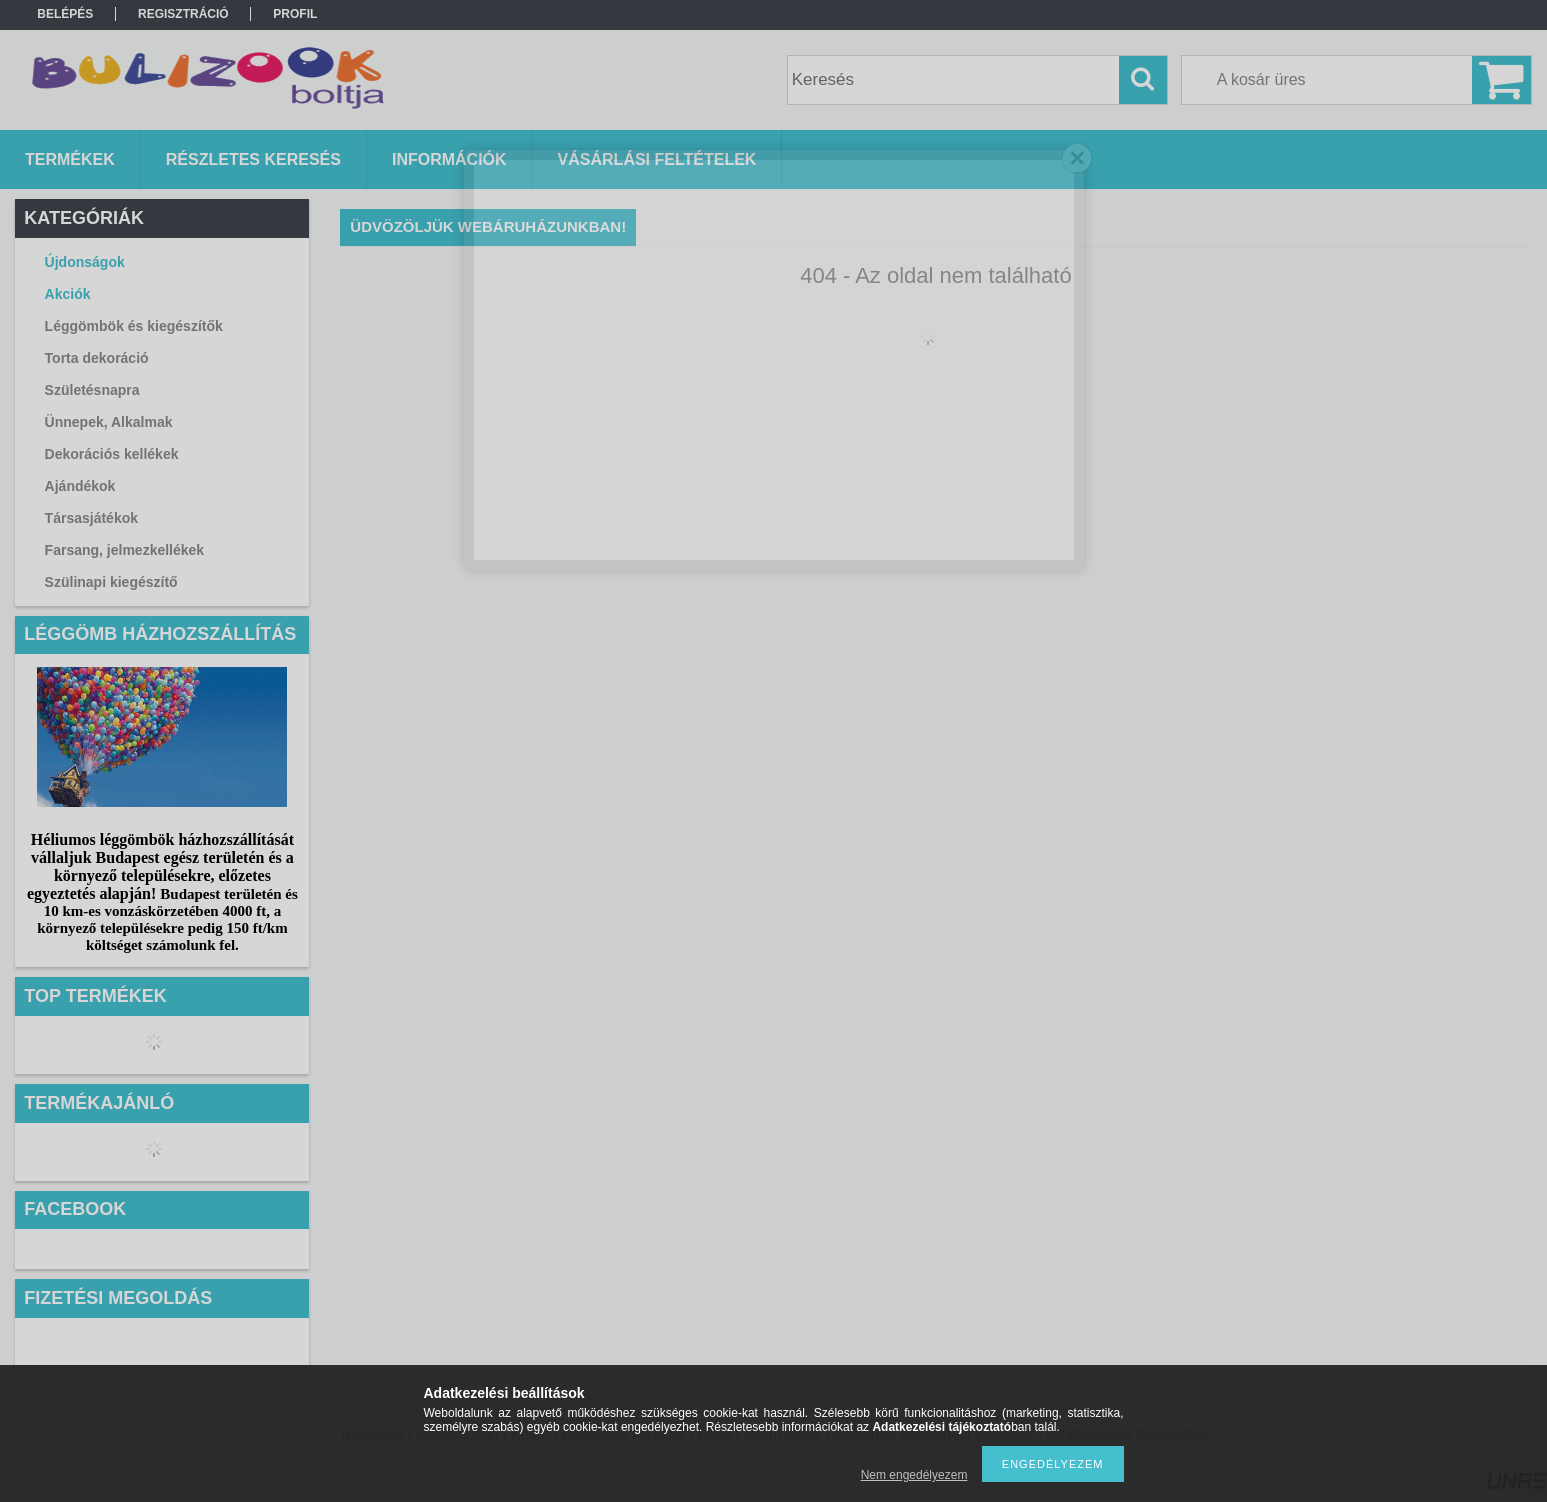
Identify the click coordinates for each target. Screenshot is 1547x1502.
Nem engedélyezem (914, 1475)
